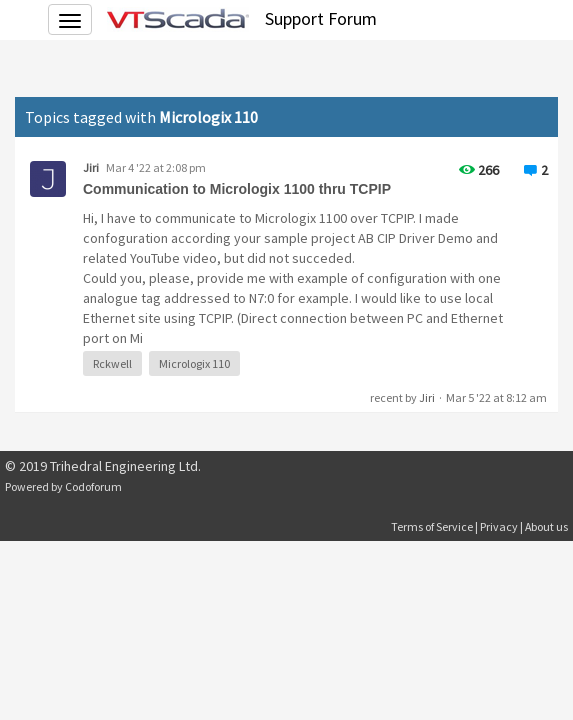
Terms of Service (432, 526)
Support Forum (321, 18)
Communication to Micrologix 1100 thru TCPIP (237, 189)
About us (546, 526)
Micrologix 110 (194, 363)
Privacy (499, 526)
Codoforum (93, 486)
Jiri (91, 167)
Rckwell (112, 363)
